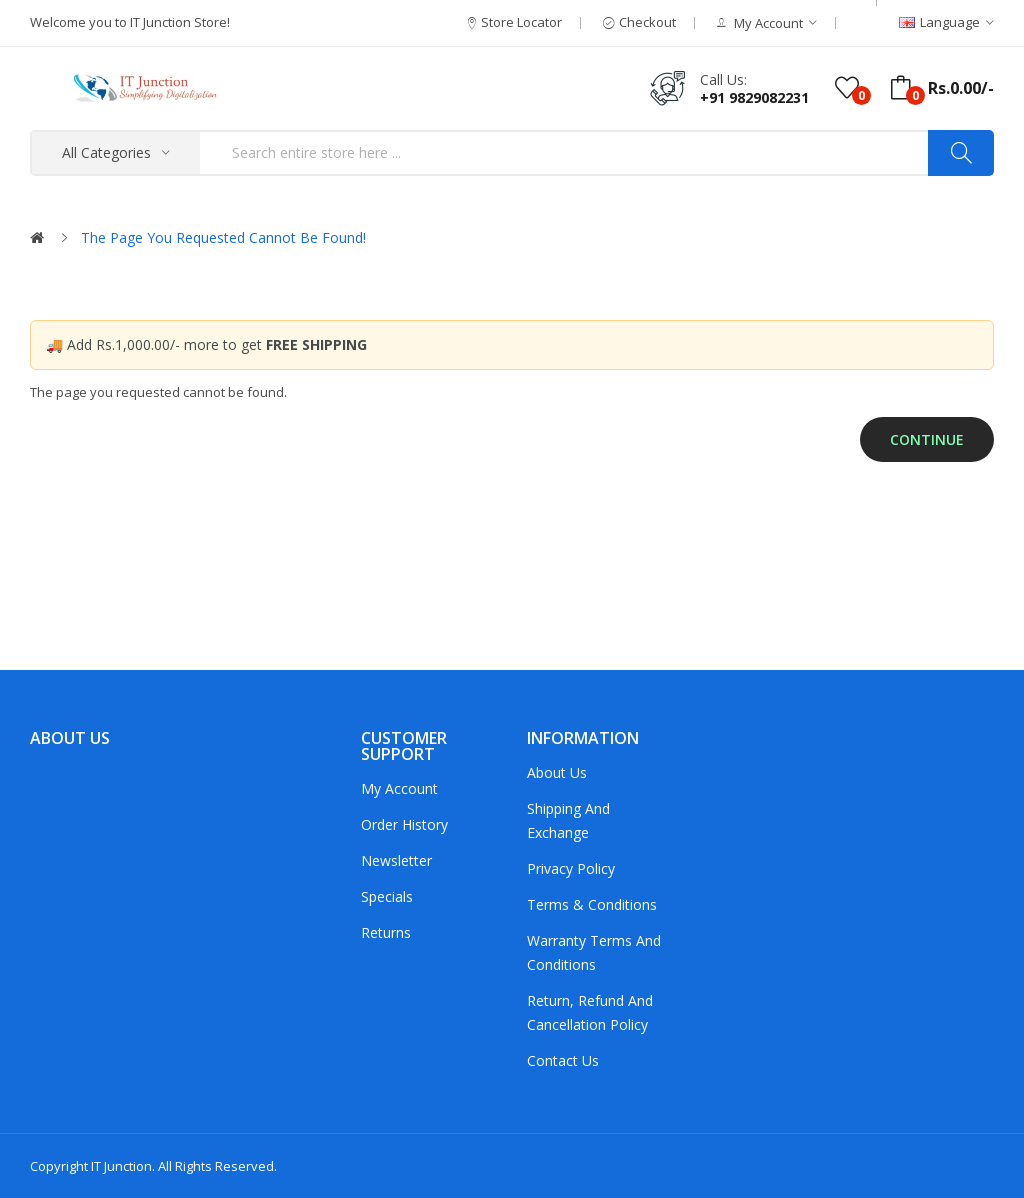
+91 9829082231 (754, 97)
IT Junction (121, 1166)
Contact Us (563, 1060)
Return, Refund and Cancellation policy (590, 1012)
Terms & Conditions (592, 904)
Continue (927, 439)
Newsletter (396, 860)
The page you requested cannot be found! (223, 237)
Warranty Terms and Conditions (594, 952)
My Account (399, 788)
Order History (404, 824)
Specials (387, 896)
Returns (386, 932)
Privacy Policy (571, 868)
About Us (557, 772)
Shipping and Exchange (568, 820)
